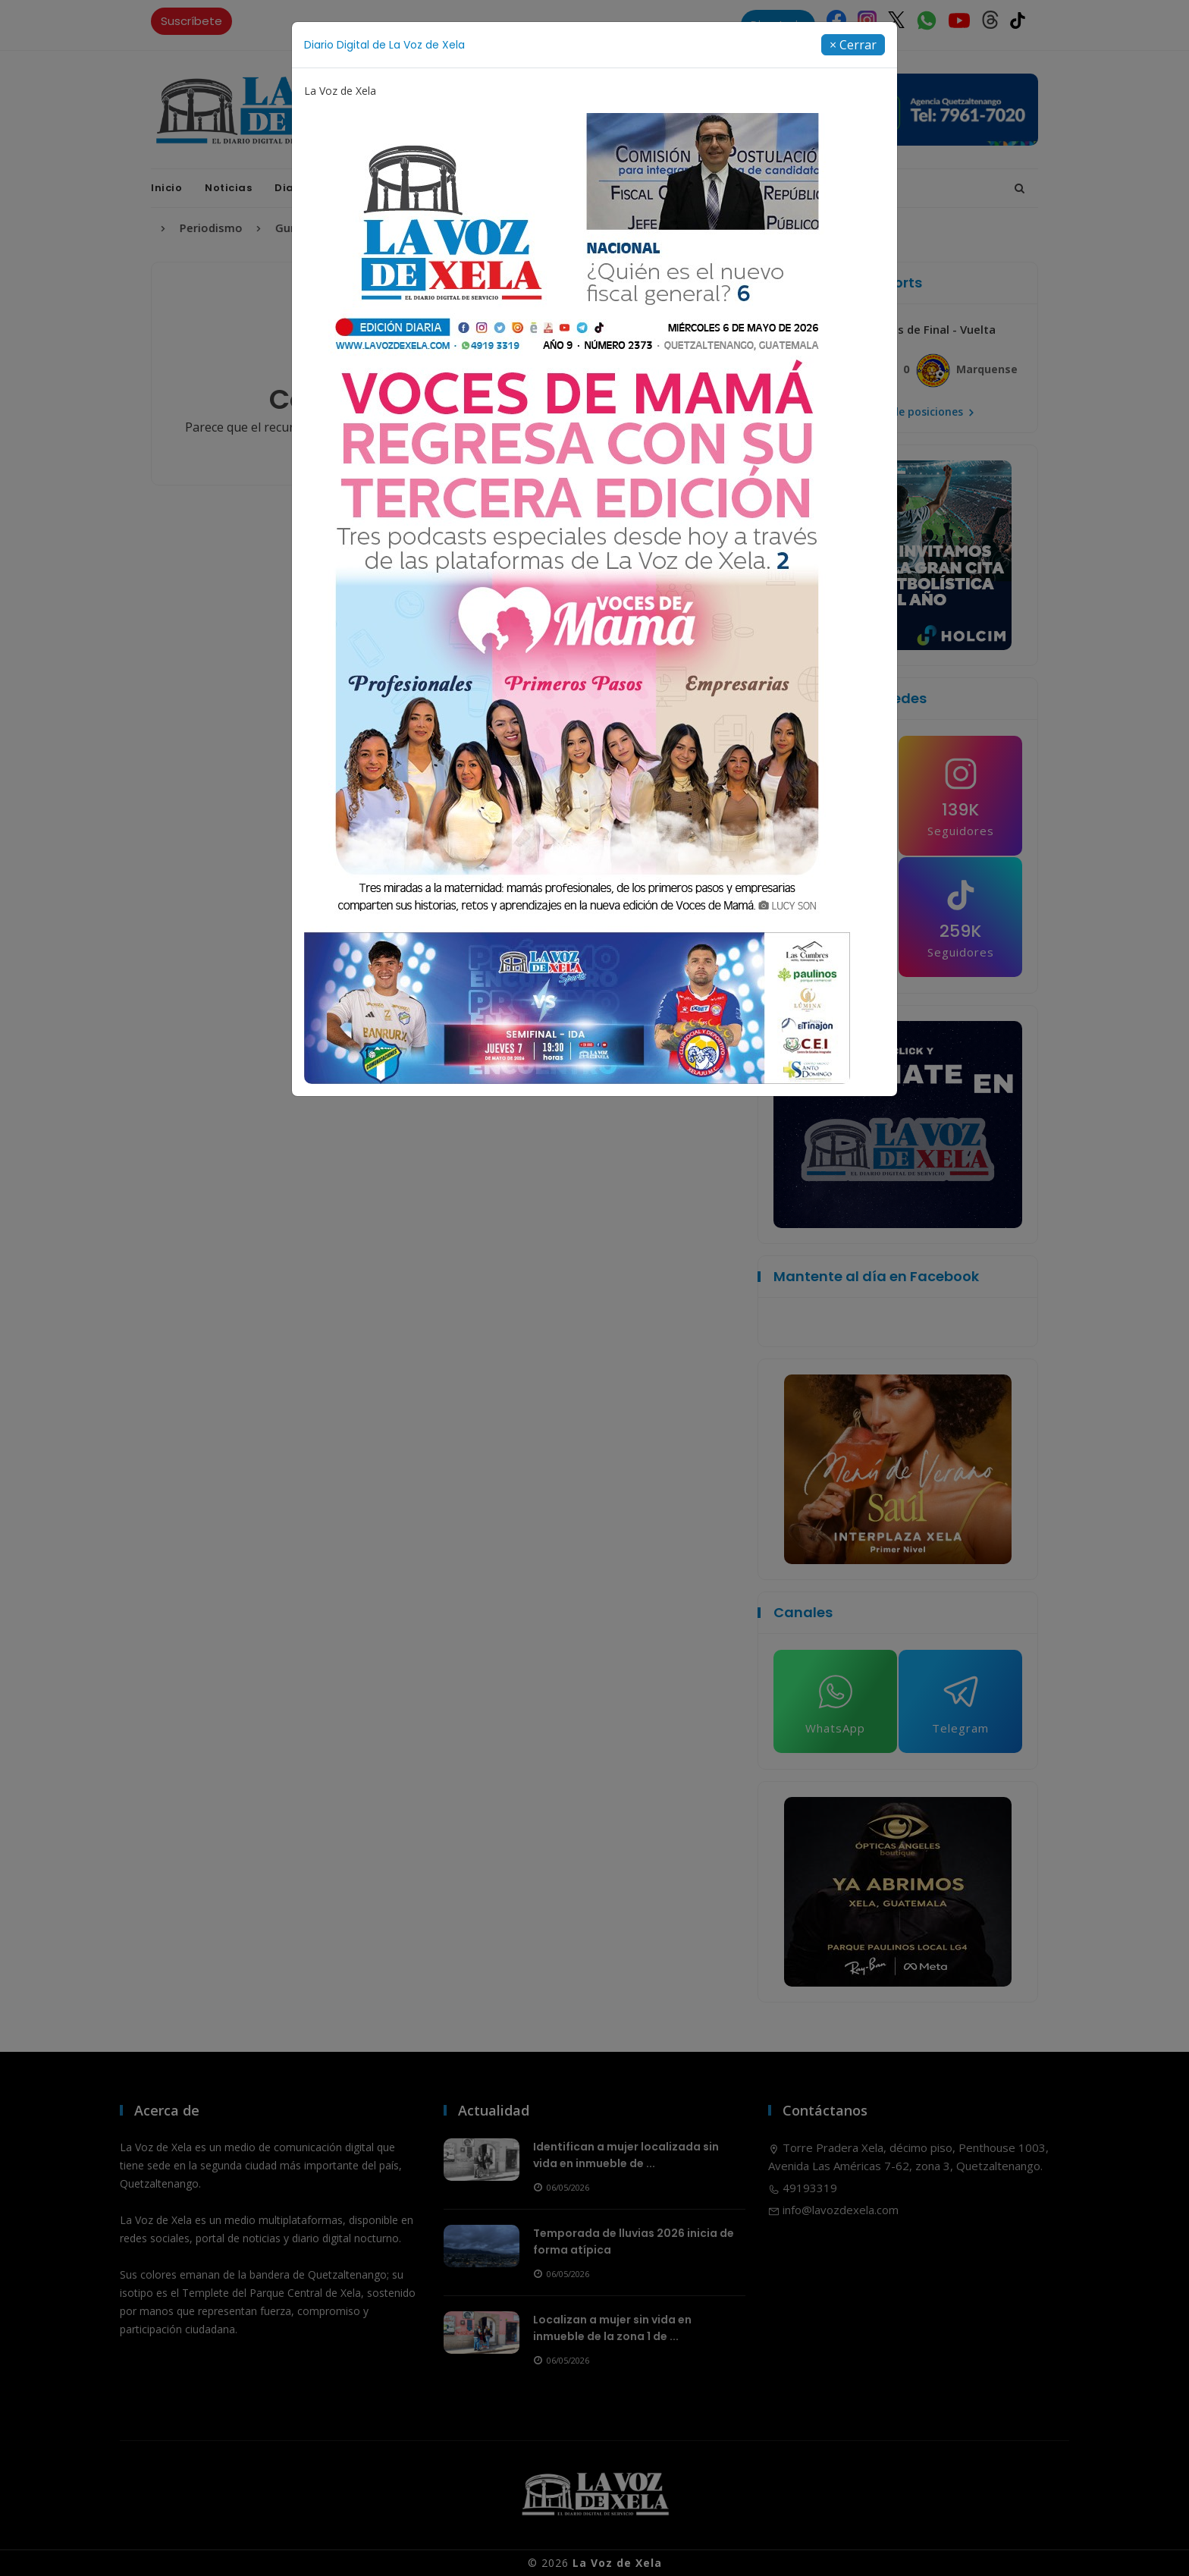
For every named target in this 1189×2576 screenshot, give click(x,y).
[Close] (853, 44)
